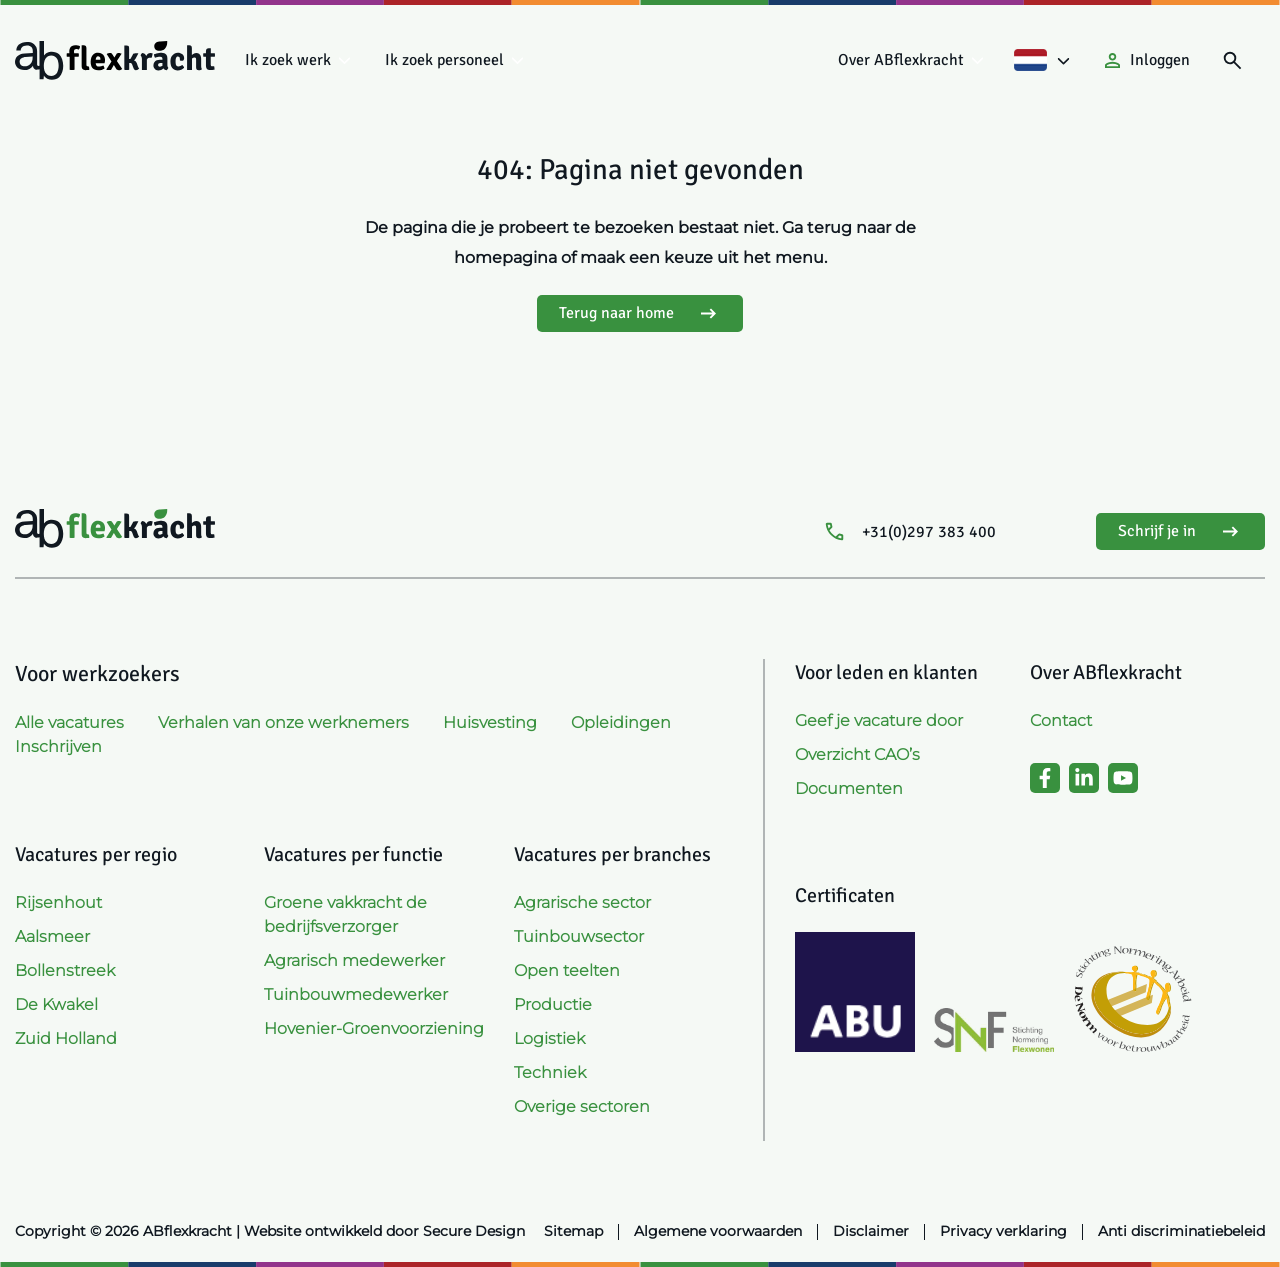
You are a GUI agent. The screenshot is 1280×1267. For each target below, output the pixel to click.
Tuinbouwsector (579, 936)
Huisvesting (490, 722)
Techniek (550, 1072)
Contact (1061, 720)
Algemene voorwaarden (718, 1231)
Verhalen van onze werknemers (283, 722)
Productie (553, 1004)
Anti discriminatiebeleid (1181, 1231)
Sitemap (573, 1231)
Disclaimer (871, 1231)
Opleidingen (621, 722)
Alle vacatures (69, 722)
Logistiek (549, 1038)
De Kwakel (56, 1004)
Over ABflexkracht (901, 60)
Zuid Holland (66, 1038)
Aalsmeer (52, 936)
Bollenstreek (65, 970)
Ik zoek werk (288, 60)
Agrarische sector (582, 902)
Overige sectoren (582, 1106)
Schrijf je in (1180, 531)
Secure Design (474, 1231)
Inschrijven (58, 746)
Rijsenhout (58, 902)
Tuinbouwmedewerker (356, 994)
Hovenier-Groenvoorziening (374, 1028)
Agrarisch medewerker (354, 960)
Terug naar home (640, 313)
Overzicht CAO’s (857, 754)
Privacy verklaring (1003, 1231)
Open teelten (567, 970)
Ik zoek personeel (444, 60)
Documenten (849, 788)
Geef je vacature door (879, 720)
